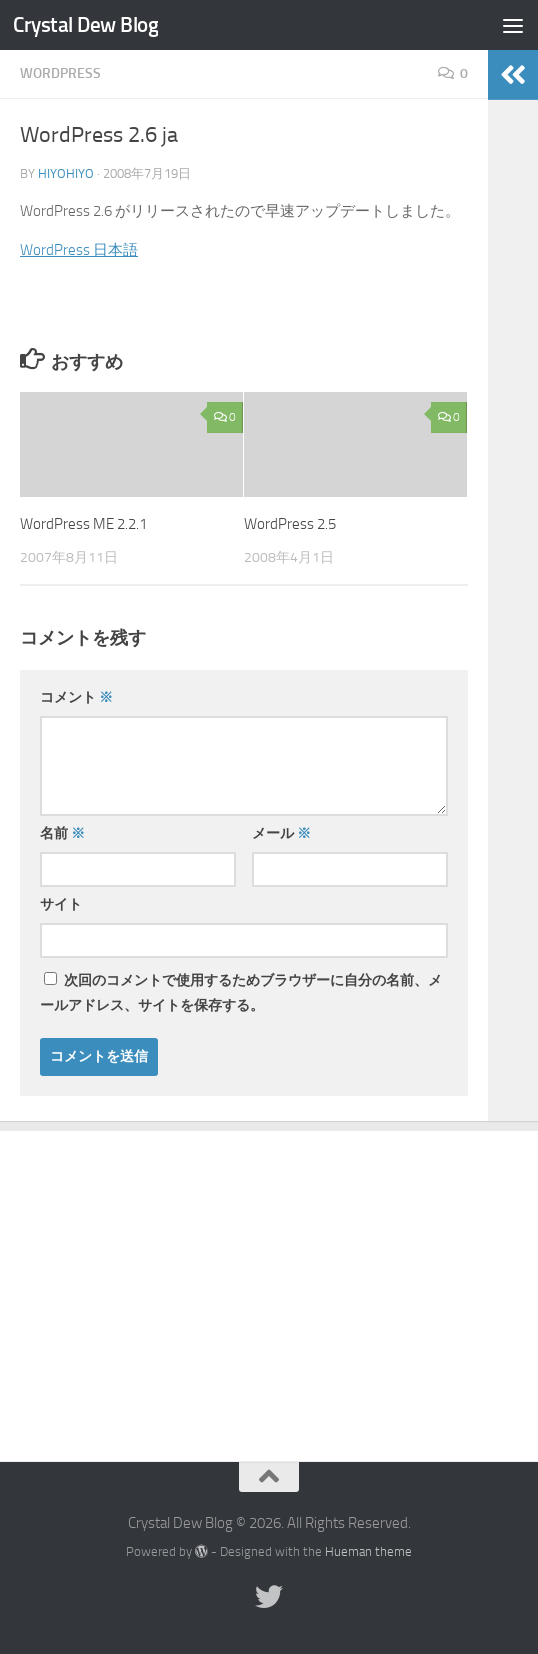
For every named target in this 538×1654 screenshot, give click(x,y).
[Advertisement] (269, 1281)
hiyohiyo (66, 173)
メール (281, 833)
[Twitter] (269, 1597)
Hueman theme (368, 1551)
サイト (61, 904)
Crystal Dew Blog (85, 24)
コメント (76, 697)
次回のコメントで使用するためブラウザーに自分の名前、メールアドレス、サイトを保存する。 (241, 993)
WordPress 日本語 (79, 250)
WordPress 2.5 (290, 524)
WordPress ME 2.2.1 (83, 524)
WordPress (60, 73)
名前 (62, 833)
